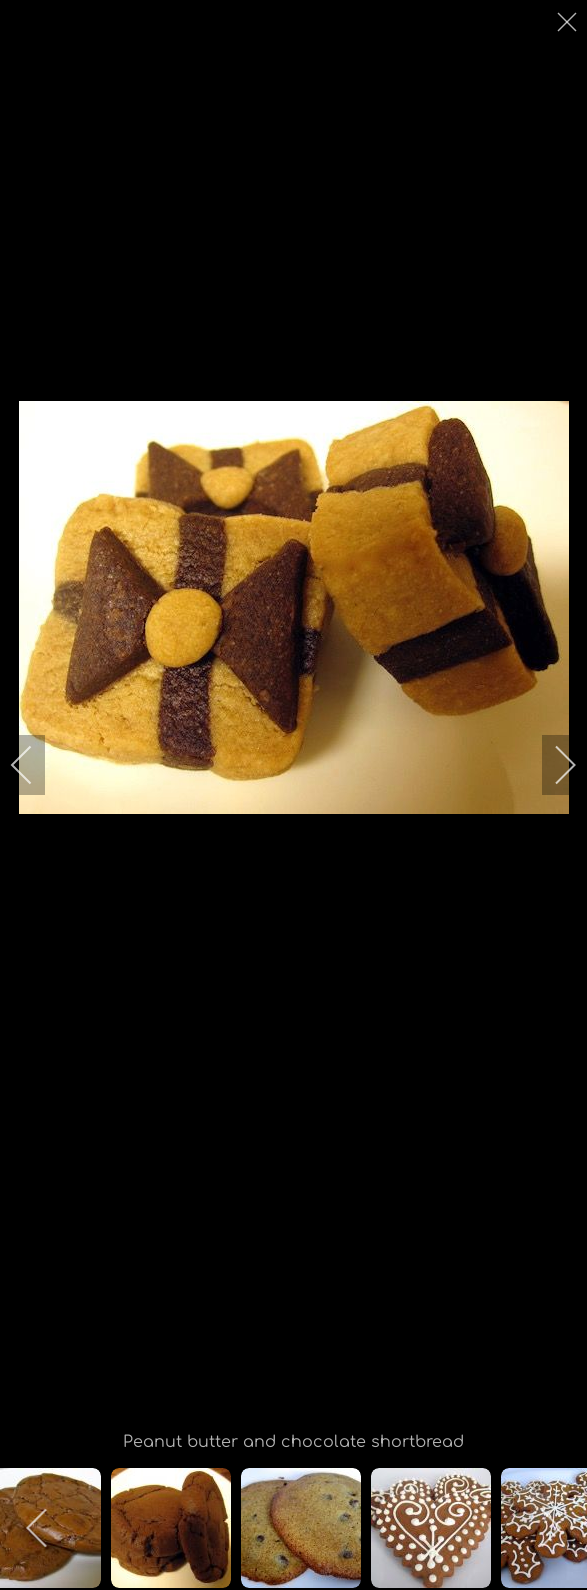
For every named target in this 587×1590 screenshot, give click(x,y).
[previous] (35, 765)
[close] (569, 22)
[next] (552, 765)
